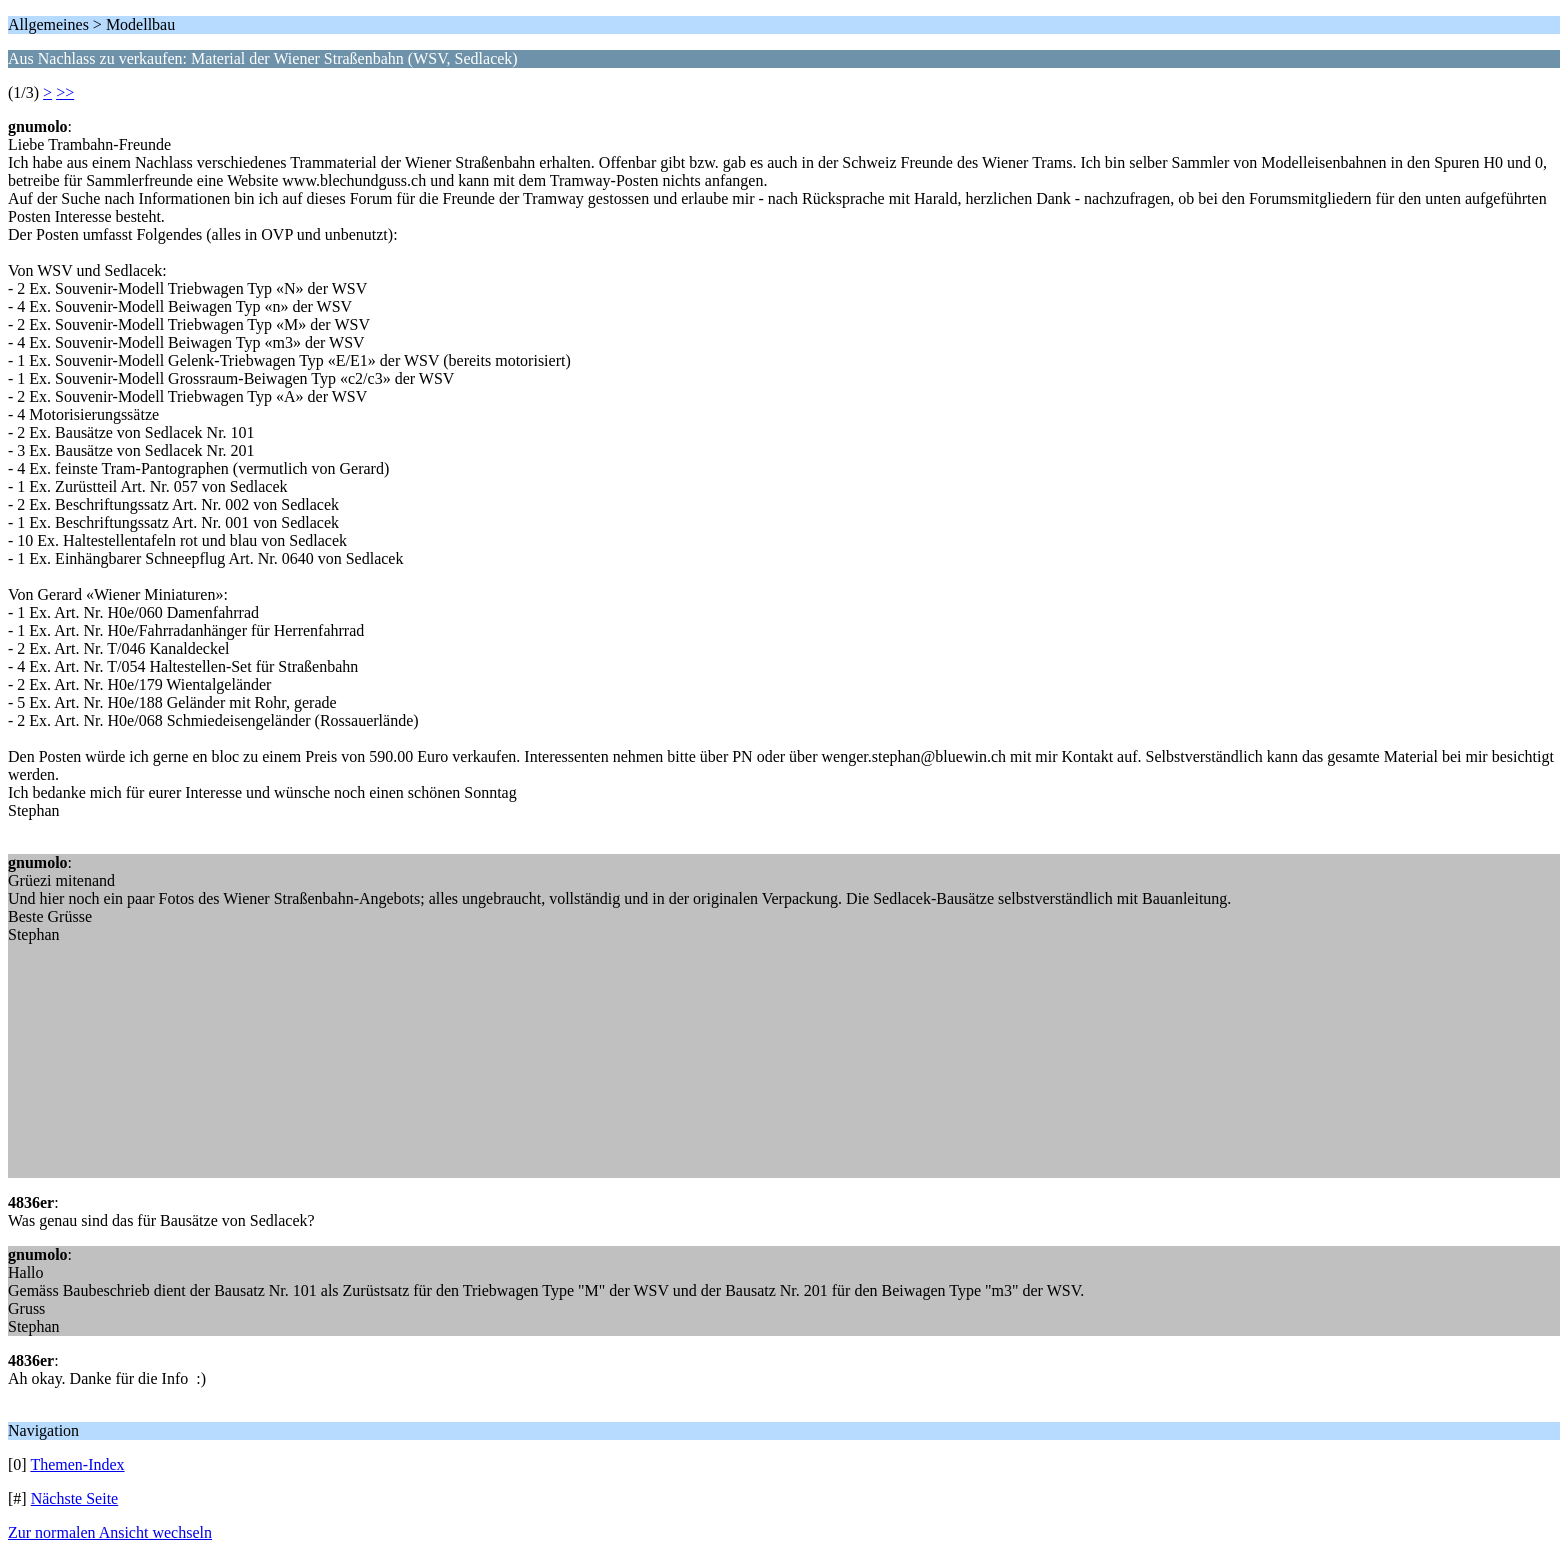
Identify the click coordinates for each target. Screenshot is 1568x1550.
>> (65, 92)
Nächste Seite (75, 1498)
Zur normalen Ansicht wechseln (110, 1532)
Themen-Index (77, 1464)
